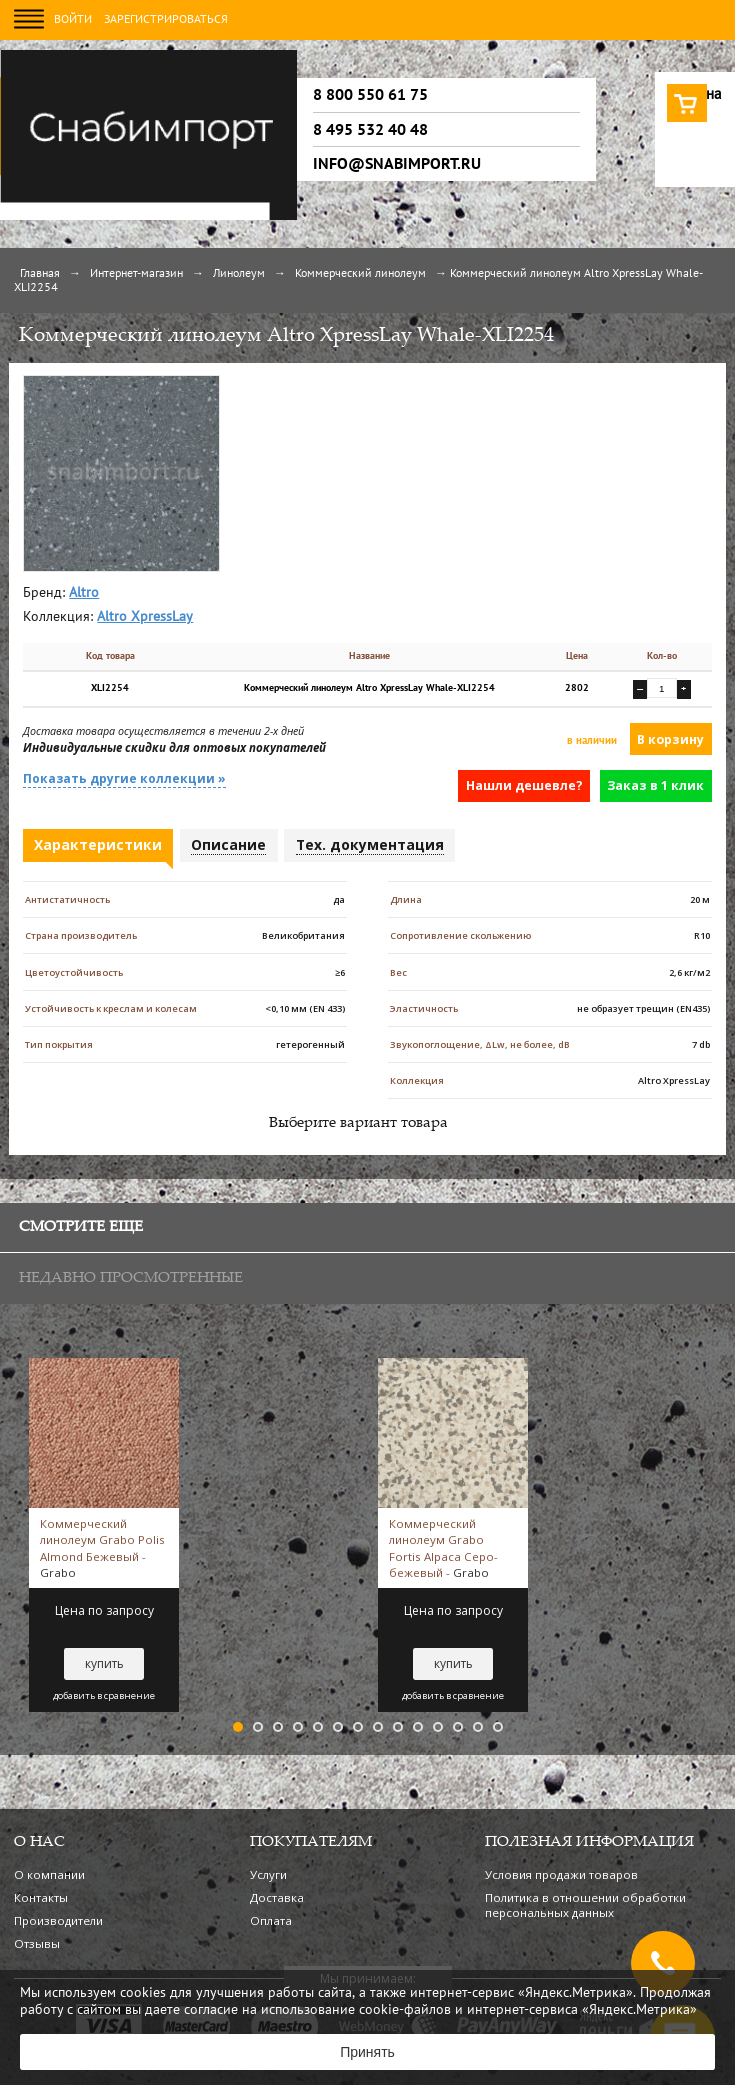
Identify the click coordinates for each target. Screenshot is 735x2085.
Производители (58, 1920)
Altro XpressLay (145, 617)
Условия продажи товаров (561, 1874)
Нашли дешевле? (524, 785)
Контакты (41, 1897)
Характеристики (98, 844)
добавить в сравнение (104, 1696)
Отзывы (37, 1943)
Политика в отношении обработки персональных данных (585, 1905)
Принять (367, 2052)
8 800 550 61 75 (370, 95)
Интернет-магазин (136, 274)
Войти (73, 20)
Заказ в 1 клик (655, 785)
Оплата (271, 1920)
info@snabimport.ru (397, 164)
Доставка (277, 1897)
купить (104, 1663)
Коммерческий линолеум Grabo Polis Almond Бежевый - (102, 1547)
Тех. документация (370, 844)
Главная (40, 274)
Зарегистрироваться (166, 20)
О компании (49, 1874)
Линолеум (239, 274)
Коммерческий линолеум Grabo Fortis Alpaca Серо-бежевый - (443, 1547)
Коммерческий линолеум (360, 274)
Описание (228, 844)
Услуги (268, 1874)
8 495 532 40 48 (370, 130)
